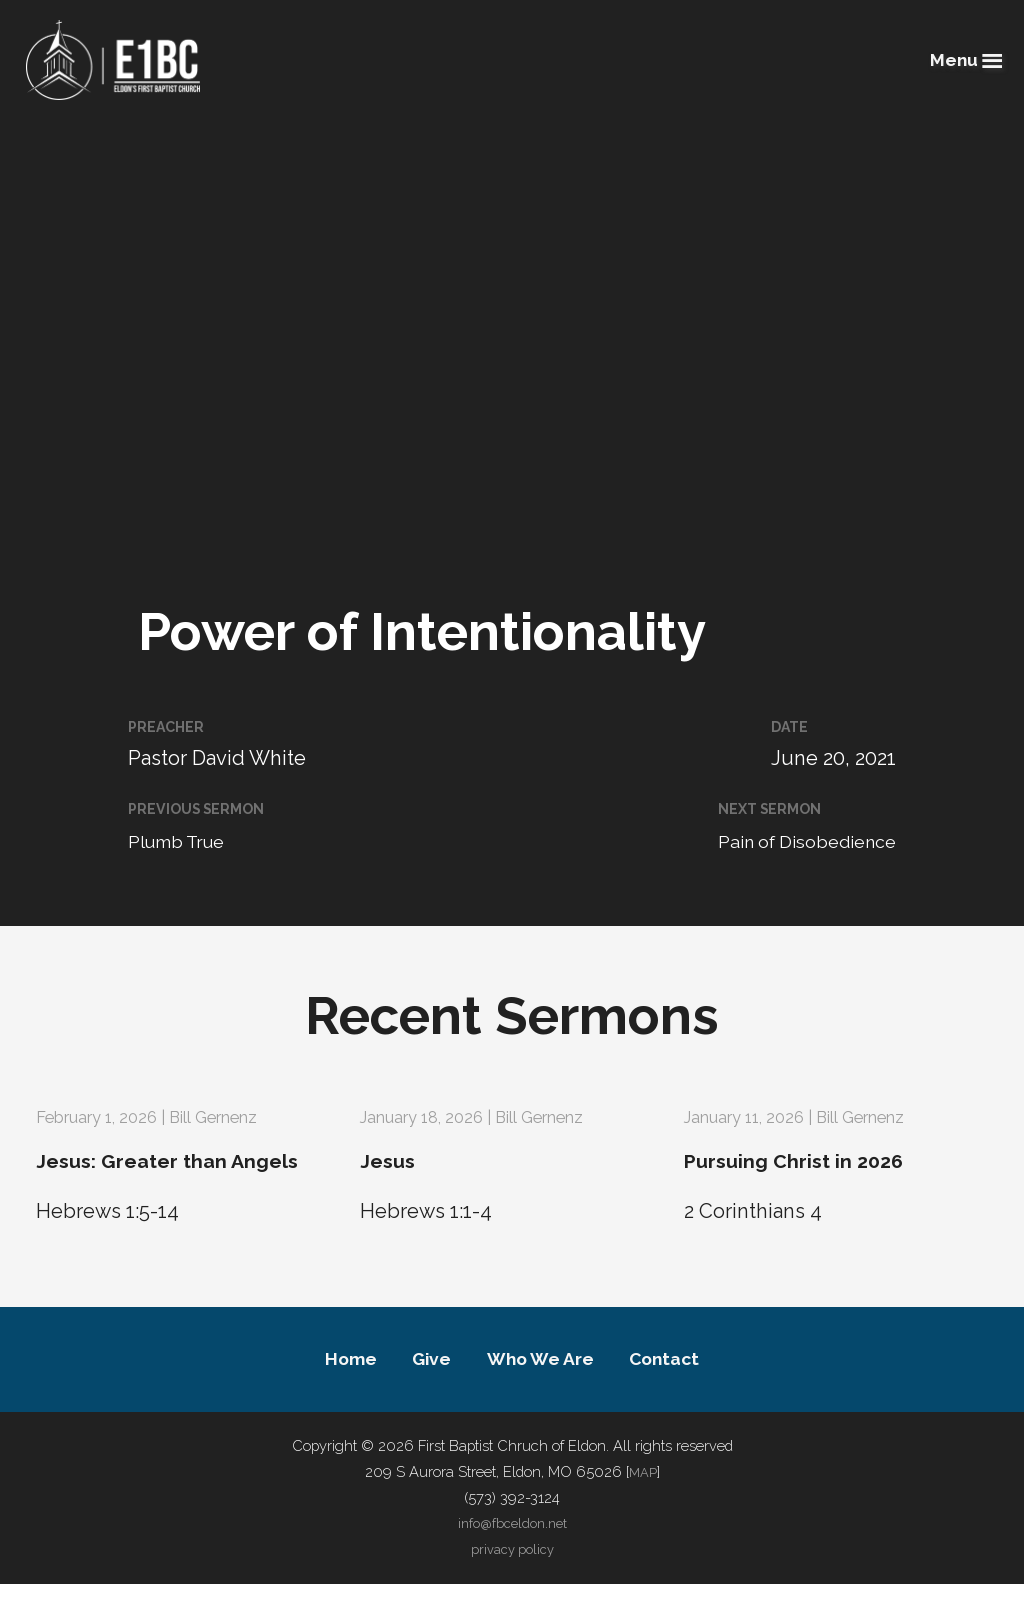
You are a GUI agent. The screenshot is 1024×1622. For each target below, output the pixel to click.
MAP (643, 1509)
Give (421, 1394)
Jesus (394, 1159)
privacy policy (512, 1586)
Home (329, 1394)
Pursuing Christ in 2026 (826, 1159)
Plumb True (184, 841)
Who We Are (544, 1394)
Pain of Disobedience (795, 841)
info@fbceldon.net (512, 1561)
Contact (684, 1394)
